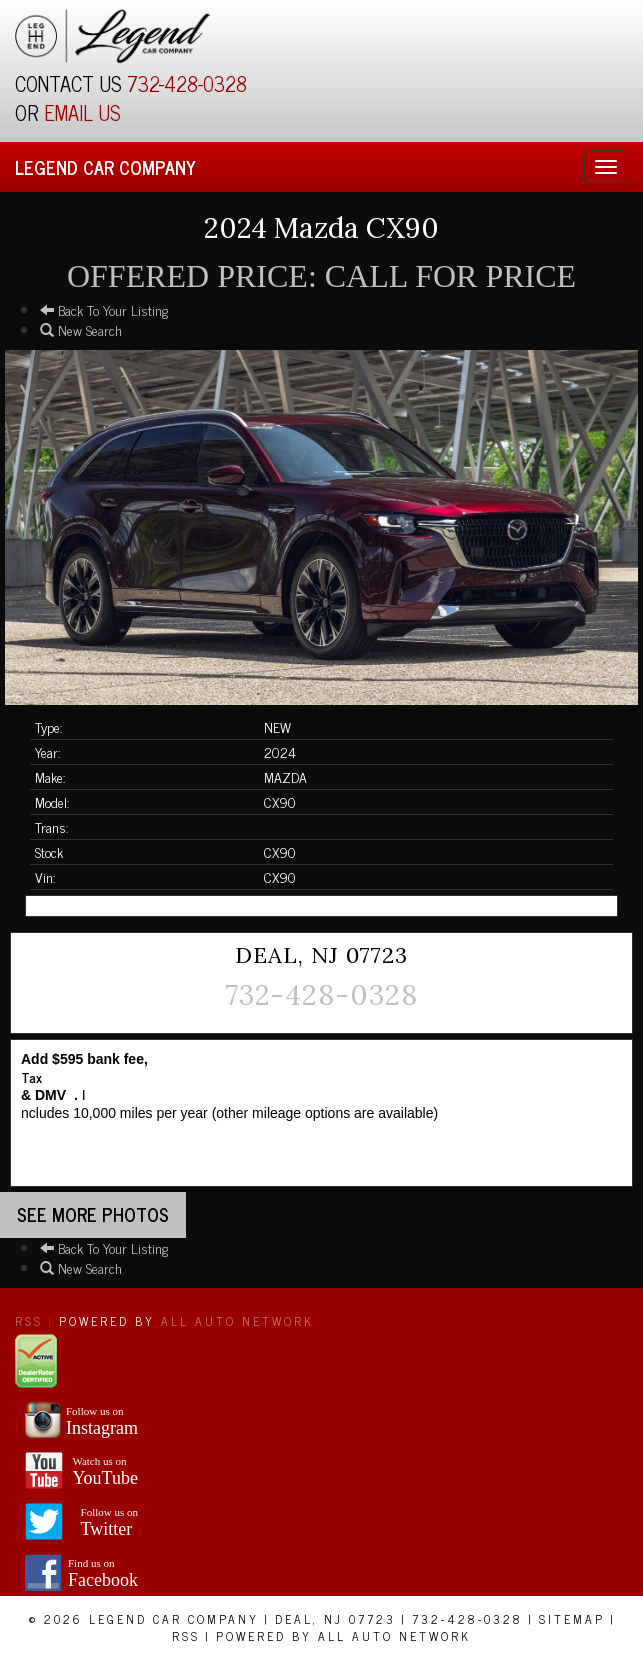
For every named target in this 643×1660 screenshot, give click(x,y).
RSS (29, 1321)
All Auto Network (237, 1321)
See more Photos (93, 1214)
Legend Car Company (105, 167)
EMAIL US (82, 112)
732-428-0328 (187, 83)
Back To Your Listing (104, 309)
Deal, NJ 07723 (335, 1619)
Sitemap (572, 1619)
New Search (81, 329)
